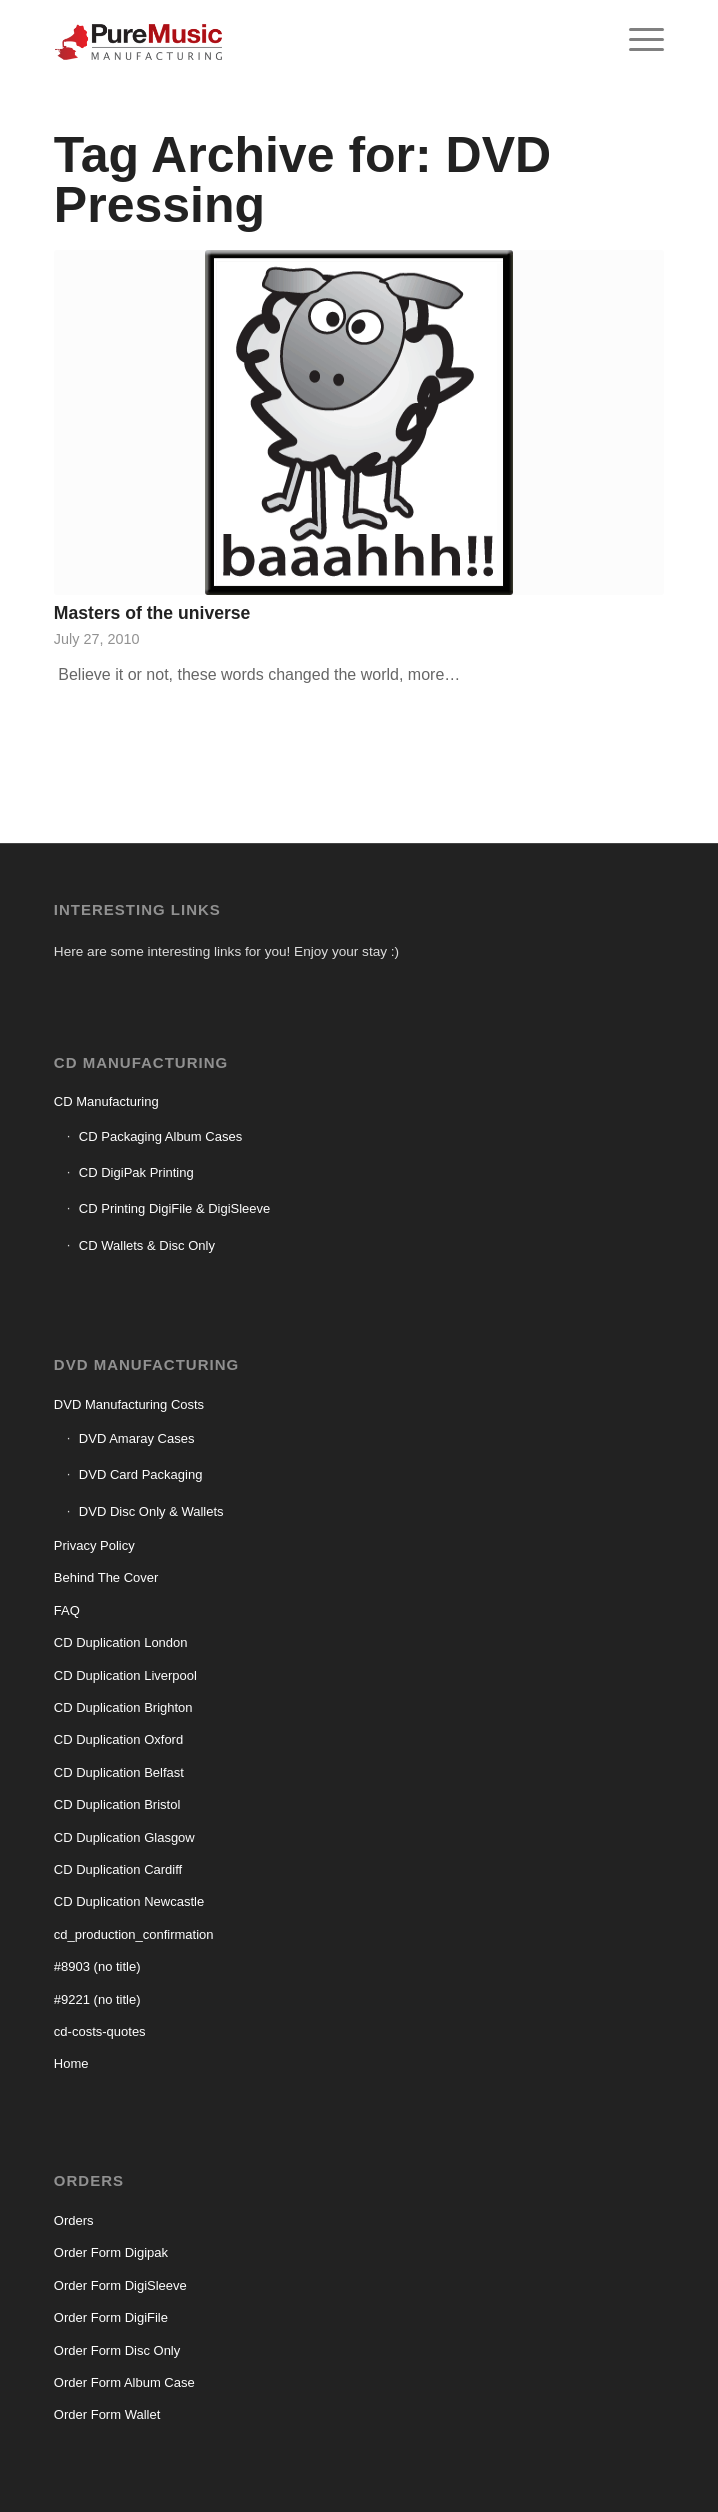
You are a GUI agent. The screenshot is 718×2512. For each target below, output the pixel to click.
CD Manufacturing (106, 1101)
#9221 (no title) (97, 1999)
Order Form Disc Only (117, 2350)
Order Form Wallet (107, 2414)
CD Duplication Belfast (119, 1772)
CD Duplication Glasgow (124, 1837)
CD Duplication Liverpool (125, 1675)
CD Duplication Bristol (117, 1804)
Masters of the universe (152, 613)
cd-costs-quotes (100, 2031)
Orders (74, 2220)
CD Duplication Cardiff (118, 1869)
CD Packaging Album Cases (160, 1136)
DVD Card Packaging (141, 1474)
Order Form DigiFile (111, 2317)
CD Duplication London (121, 1642)
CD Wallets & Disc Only (147, 1245)
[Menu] (636, 40)
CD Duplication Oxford (118, 1739)
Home (71, 2063)
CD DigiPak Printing (136, 1172)
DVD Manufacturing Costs (129, 1404)
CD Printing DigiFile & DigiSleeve (174, 1208)
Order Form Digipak (111, 2252)
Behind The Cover (106, 1577)
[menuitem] (636, 40)
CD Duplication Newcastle (129, 1901)
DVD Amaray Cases (137, 1438)
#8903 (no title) (97, 1966)
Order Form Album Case (124, 2382)
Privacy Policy (94, 1545)
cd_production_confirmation (134, 1934)
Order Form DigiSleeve (120, 2285)
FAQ (67, 1610)
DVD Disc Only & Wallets (151, 1511)
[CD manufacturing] (298, 40)
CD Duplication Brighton (123, 1707)
